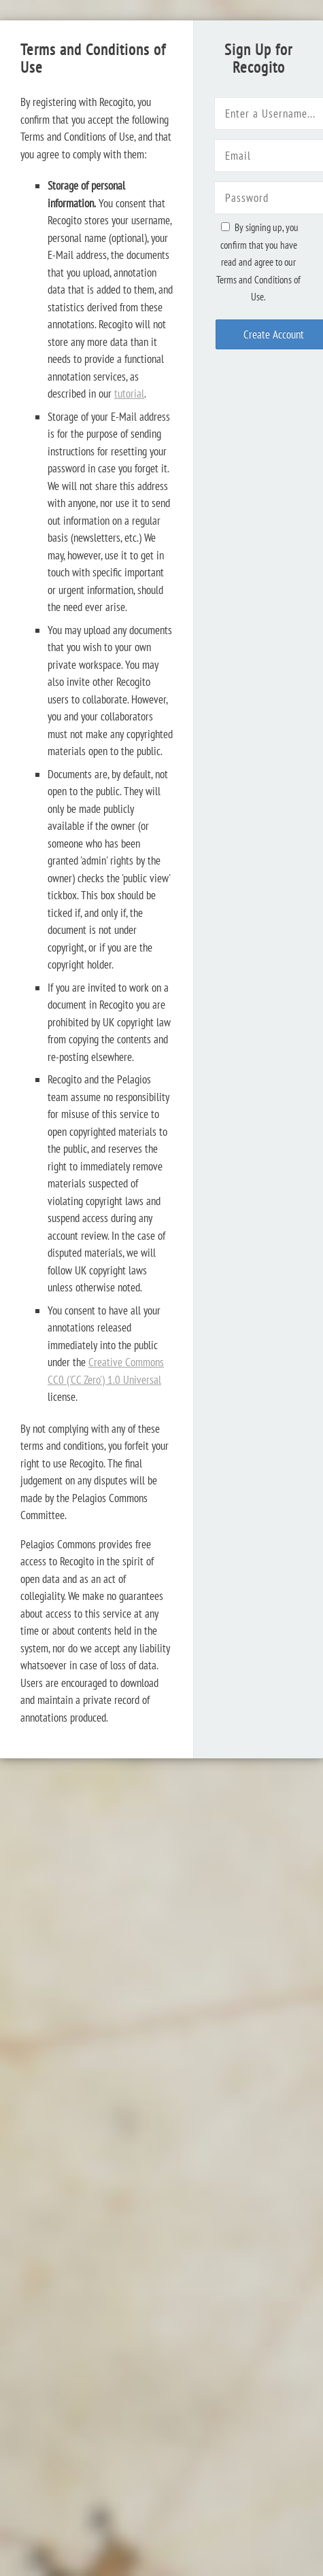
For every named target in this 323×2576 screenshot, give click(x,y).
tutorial (129, 393)
